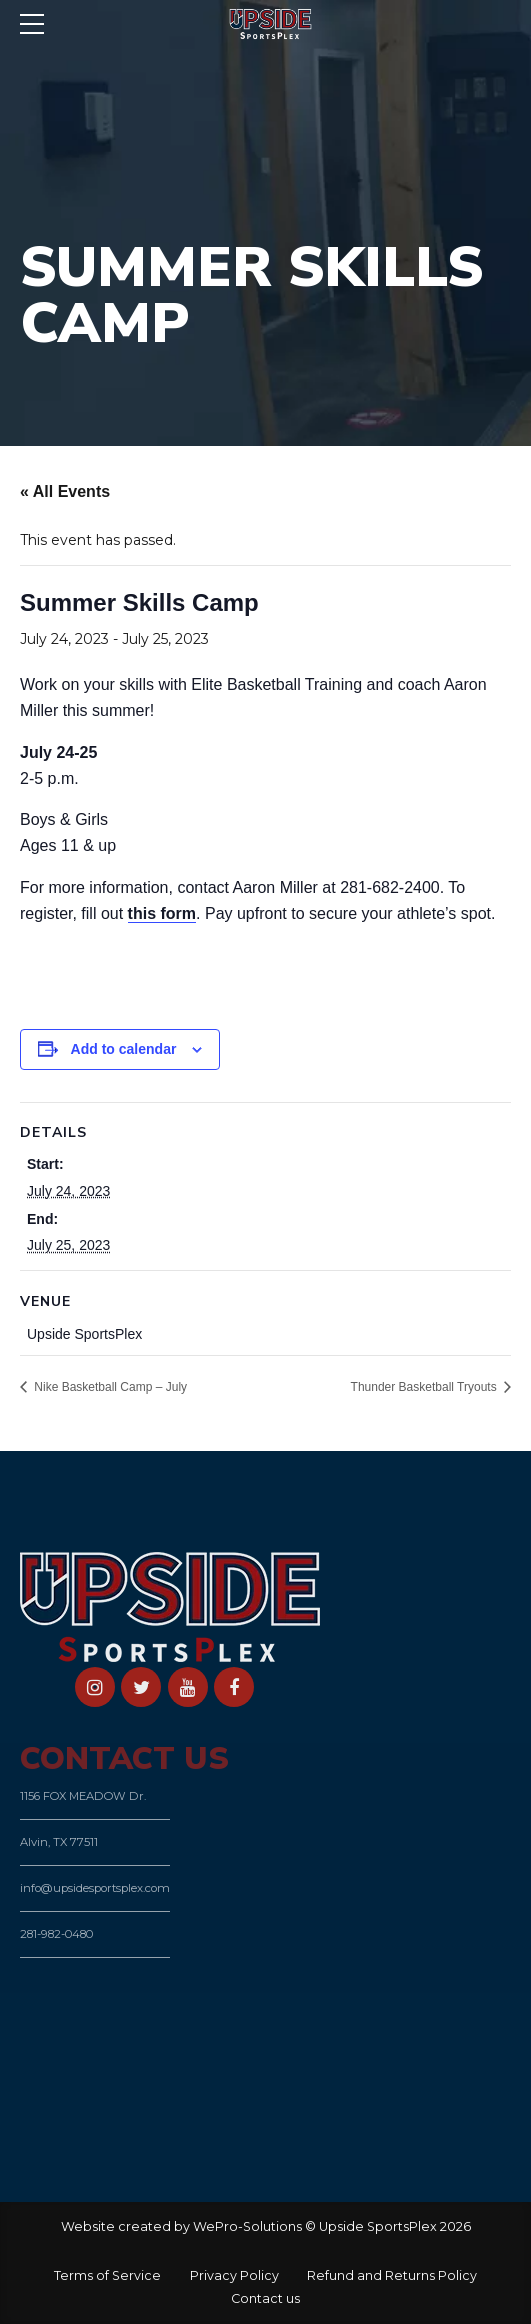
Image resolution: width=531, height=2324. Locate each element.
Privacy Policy (234, 2275)
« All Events (65, 491)
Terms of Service (107, 2275)
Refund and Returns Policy (392, 2275)
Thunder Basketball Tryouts (425, 1387)
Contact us (265, 2298)
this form (162, 913)
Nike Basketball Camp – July (109, 1387)
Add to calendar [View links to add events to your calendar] (124, 1049)
